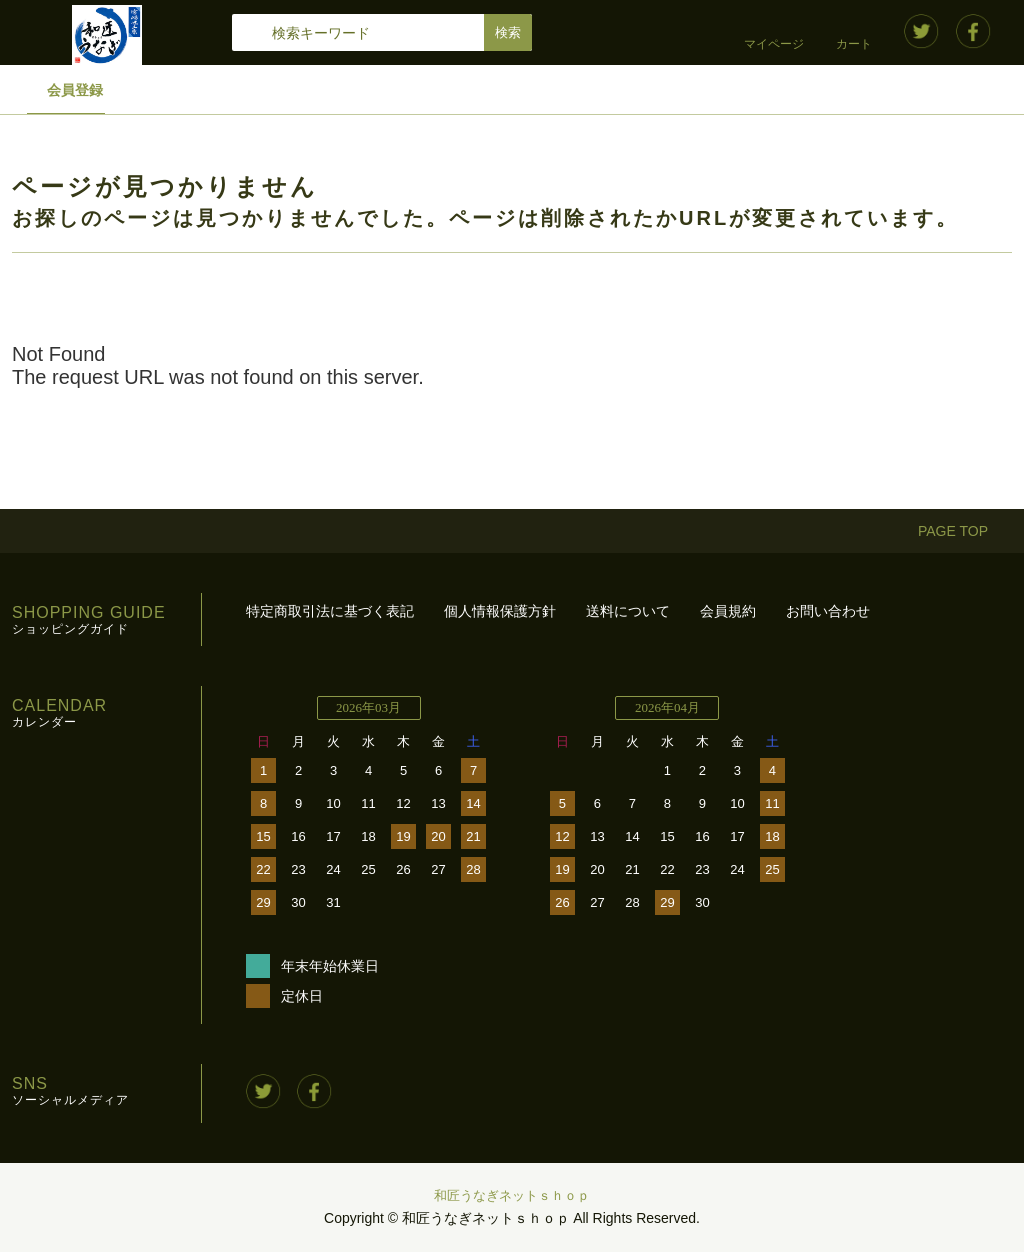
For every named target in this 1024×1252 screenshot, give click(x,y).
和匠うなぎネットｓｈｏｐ (512, 1195)
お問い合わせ (828, 611)
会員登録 (75, 90)
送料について (628, 611)
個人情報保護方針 (500, 611)
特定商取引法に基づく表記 (330, 611)
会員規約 (728, 611)
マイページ (774, 44)
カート (854, 44)
